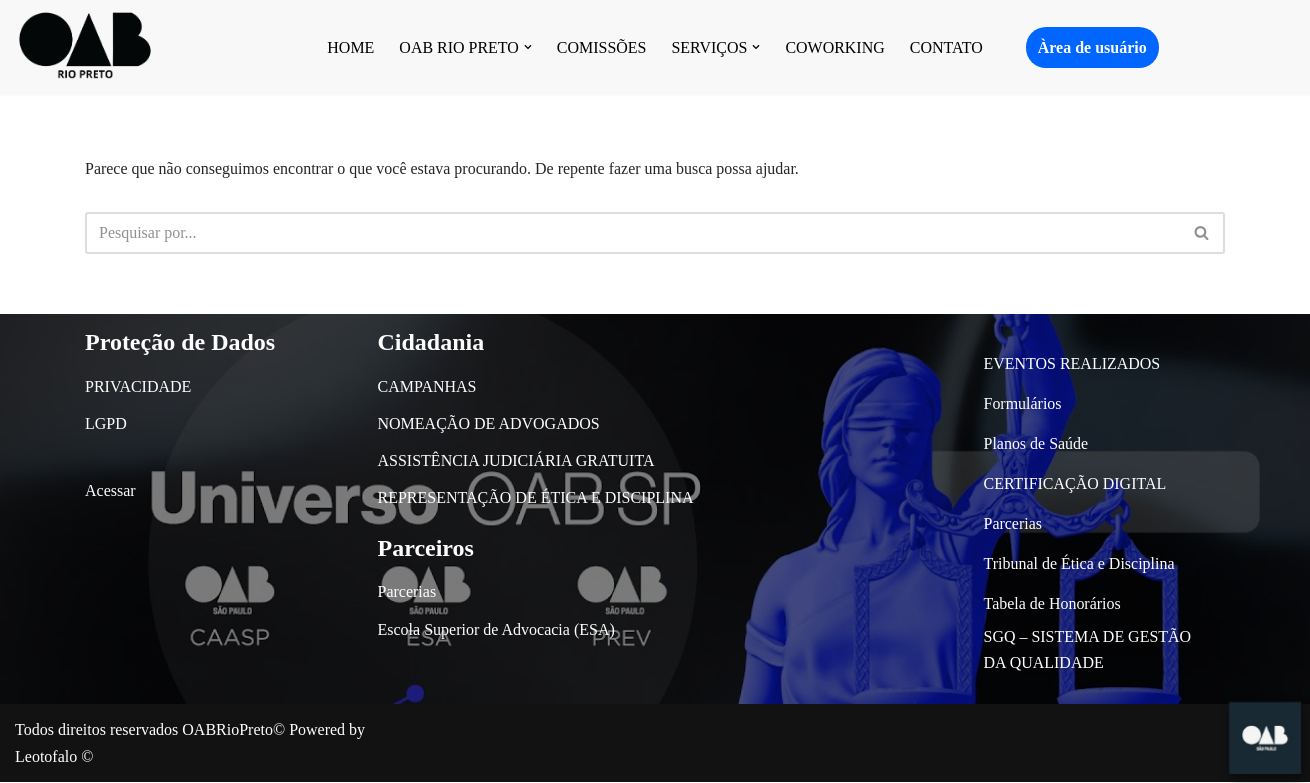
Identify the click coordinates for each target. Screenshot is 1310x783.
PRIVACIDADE (138, 386)
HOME (350, 47)
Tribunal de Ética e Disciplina (1079, 563)
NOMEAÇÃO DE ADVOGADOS (489, 423)
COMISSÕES (602, 47)
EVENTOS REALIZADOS (1072, 363)
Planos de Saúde (1036, 443)
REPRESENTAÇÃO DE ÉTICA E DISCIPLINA (536, 498)
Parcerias (407, 592)
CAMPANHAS (427, 386)
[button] (528, 47)
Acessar (110, 491)
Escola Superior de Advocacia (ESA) (496, 629)
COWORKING (836, 47)
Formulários (1023, 403)
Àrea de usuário (1092, 47)
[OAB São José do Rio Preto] (85, 47)
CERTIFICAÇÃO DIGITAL (1075, 483)
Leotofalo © (54, 757)
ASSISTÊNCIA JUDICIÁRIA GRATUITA (516, 461)
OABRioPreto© (233, 730)
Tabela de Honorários (1053, 603)
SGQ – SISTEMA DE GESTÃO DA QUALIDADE (1088, 649)
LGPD (106, 423)
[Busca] (632, 233)
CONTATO (946, 47)
